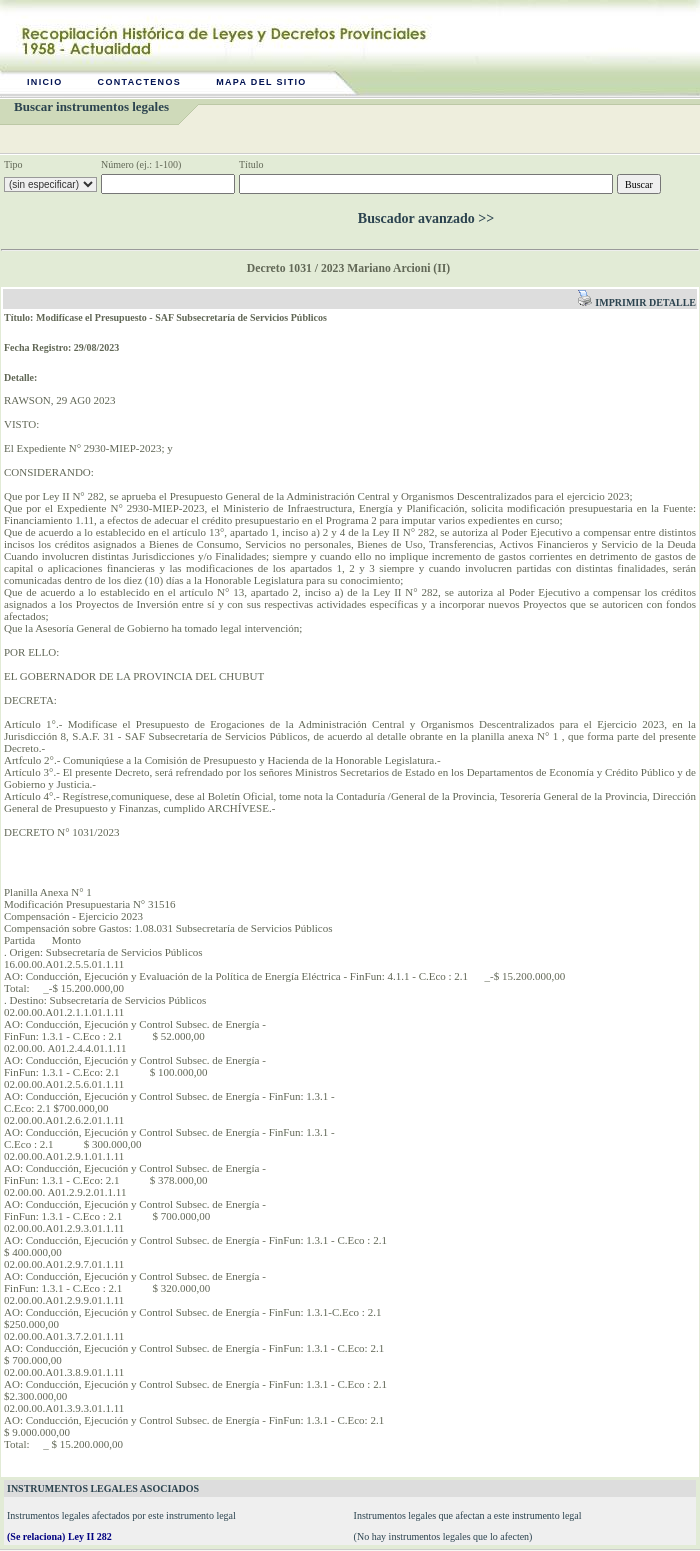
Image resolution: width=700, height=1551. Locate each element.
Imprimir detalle (636, 302)
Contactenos (140, 82)
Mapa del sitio (261, 82)
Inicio (45, 82)
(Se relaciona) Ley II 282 (59, 1536)
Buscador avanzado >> (426, 218)
